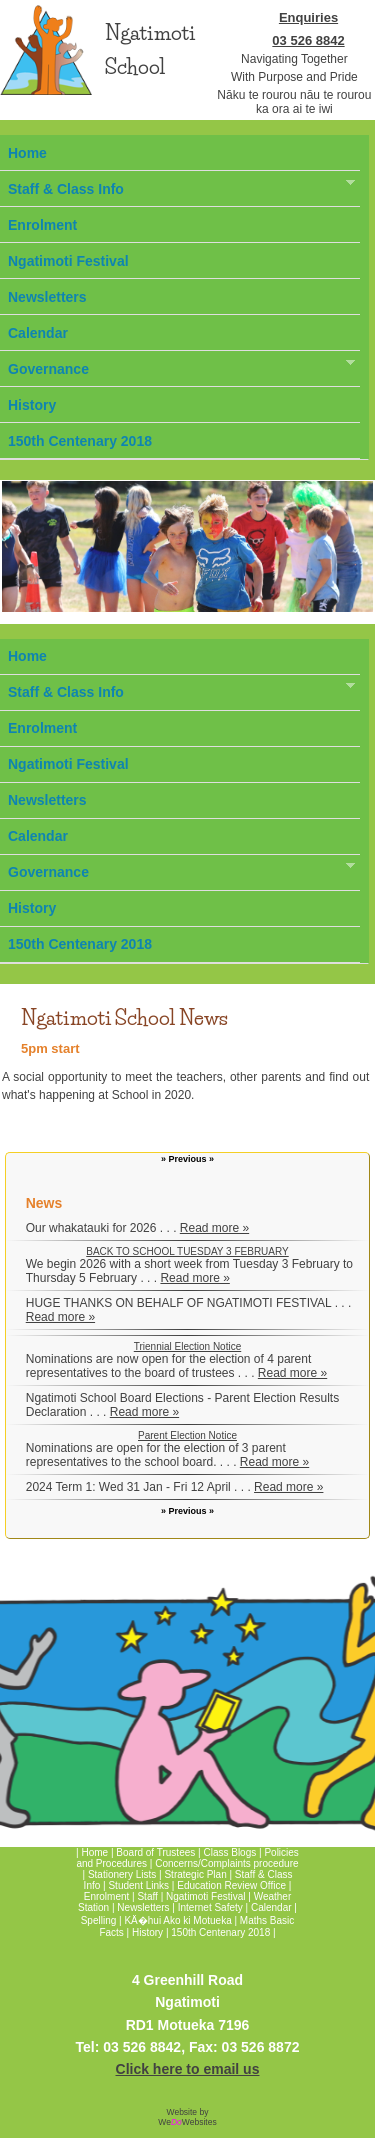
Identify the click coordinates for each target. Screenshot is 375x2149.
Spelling (99, 1920)
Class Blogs (229, 1852)
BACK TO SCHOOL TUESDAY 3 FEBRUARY (187, 1251)
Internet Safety (210, 1907)
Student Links (138, 1885)
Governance (177, 366)
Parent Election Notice (187, 1435)
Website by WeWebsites (187, 2117)
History (32, 405)
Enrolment (42, 225)
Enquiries (308, 17)
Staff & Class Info (177, 186)
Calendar (38, 333)
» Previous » (187, 1159)
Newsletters (47, 297)
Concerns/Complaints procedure (226, 1863)
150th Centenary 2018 (80, 441)
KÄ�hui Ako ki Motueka (177, 1920)
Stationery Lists (122, 1874)
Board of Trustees (155, 1852)
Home (27, 153)
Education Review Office (231, 1885)
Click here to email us (188, 2069)
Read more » (214, 1228)
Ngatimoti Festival (68, 261)
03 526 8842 (308, 40)
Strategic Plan (195, 1874)
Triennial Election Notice (187, 1346)
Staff (148, 1896)
